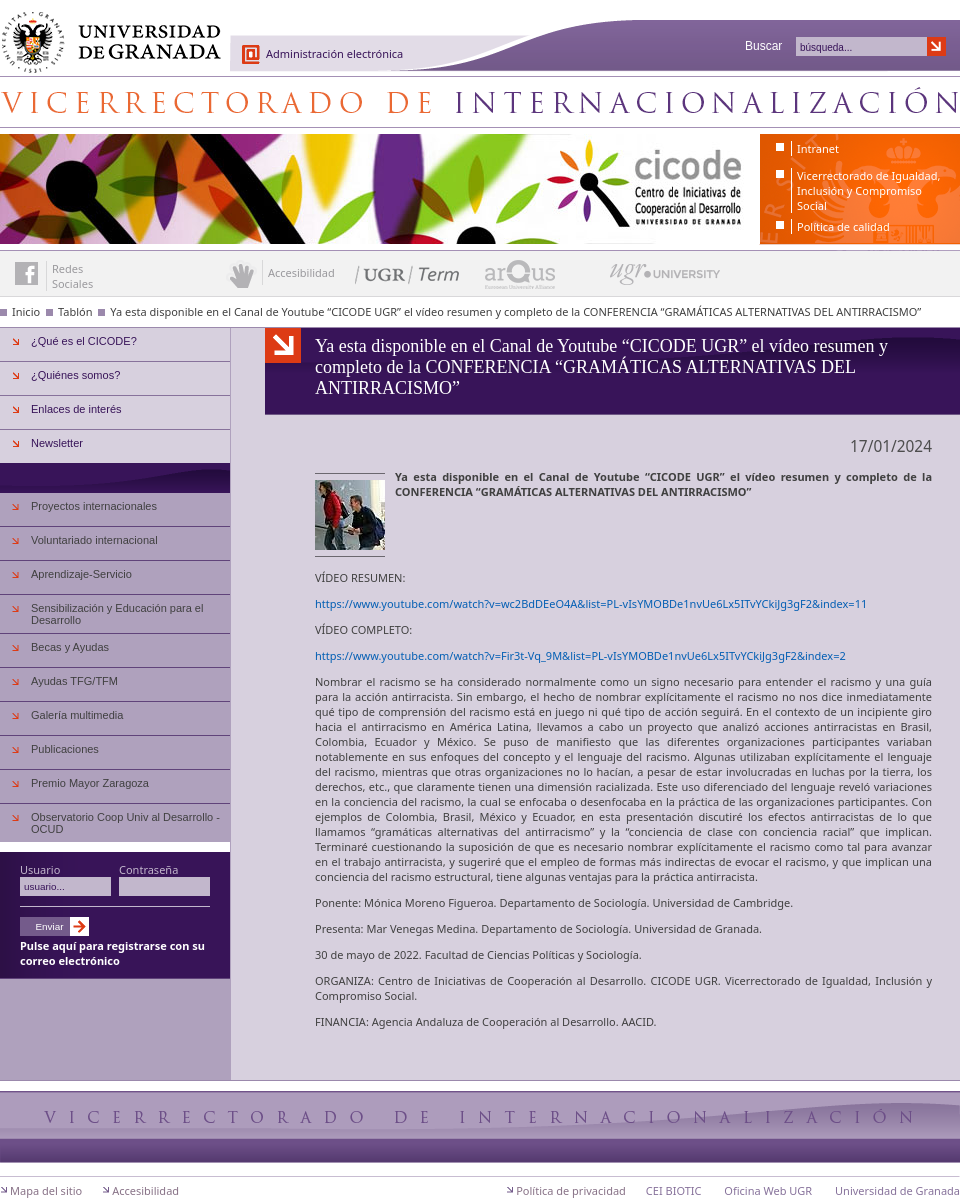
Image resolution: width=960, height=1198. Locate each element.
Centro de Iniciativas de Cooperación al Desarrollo (480, 102)
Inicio (26, 311)
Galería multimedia (77, 715)
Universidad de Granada (104, 31)
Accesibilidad (145, 1190)
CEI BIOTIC (674, 1190)
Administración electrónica (334, 53)
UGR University (665, 279)
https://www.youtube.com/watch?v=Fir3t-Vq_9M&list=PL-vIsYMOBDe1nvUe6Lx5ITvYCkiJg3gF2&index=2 (580, 655)
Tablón (75, 311)
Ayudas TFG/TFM (74, 681)
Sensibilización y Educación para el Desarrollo (117, 614)
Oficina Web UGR (768, 1190)
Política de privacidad (571, 1190)
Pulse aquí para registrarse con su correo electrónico (112, 953)
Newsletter (57, 443)
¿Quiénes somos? (75, 375)
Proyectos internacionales (94, 506)
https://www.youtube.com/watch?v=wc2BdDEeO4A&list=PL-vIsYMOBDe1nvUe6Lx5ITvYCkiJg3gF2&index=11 (591, 603)
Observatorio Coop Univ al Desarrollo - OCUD (125, 823)
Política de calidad (843, 226)
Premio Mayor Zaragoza (90, 783)
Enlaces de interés (76, 409)
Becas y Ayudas (70, 647)
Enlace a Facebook (26, 273)
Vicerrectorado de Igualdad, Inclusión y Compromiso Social (868, 190)
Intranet (818, 148)
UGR (708, 476)
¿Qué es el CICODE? (84, 341)
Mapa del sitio (46, 1190)
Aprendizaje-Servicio (81, 574)
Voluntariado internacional (94, 540)
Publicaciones (65, 749)
